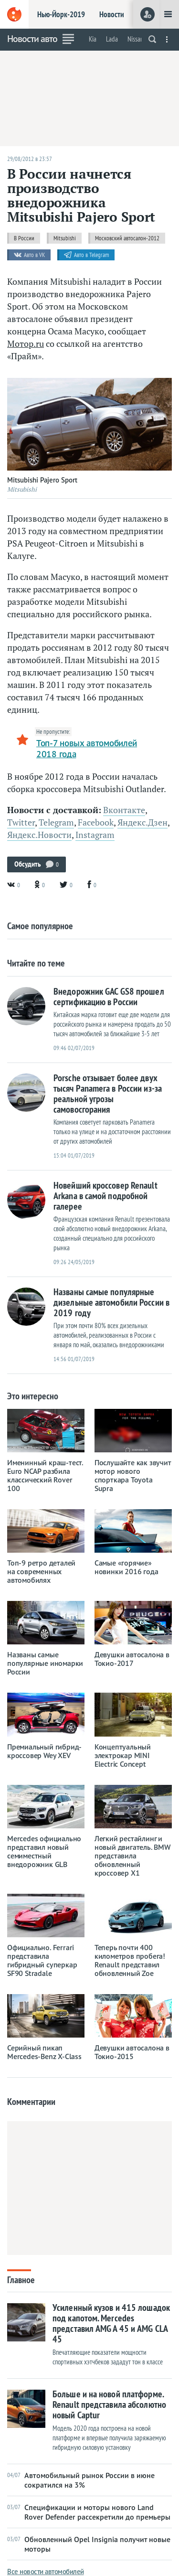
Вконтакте (124, 810)
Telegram (56, 822)
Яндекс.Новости (39, 834)
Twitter (21, 822)
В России (24, 238)
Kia (92, 38)
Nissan (135, 38)
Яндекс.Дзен (142, 822)
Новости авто (32, 38)
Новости (111, 14)
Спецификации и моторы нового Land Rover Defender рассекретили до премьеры (88, 2512)
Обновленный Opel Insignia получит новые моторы (88, 2544)
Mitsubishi (64, 238)
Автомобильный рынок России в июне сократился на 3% (81, 2480)
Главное (21, 2279)
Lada (112, 38)
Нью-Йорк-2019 (61, 14)
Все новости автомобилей (45, 2571)
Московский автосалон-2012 (127, 238)
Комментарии (31, 2101)
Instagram (95, 834)
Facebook (96, 822)
